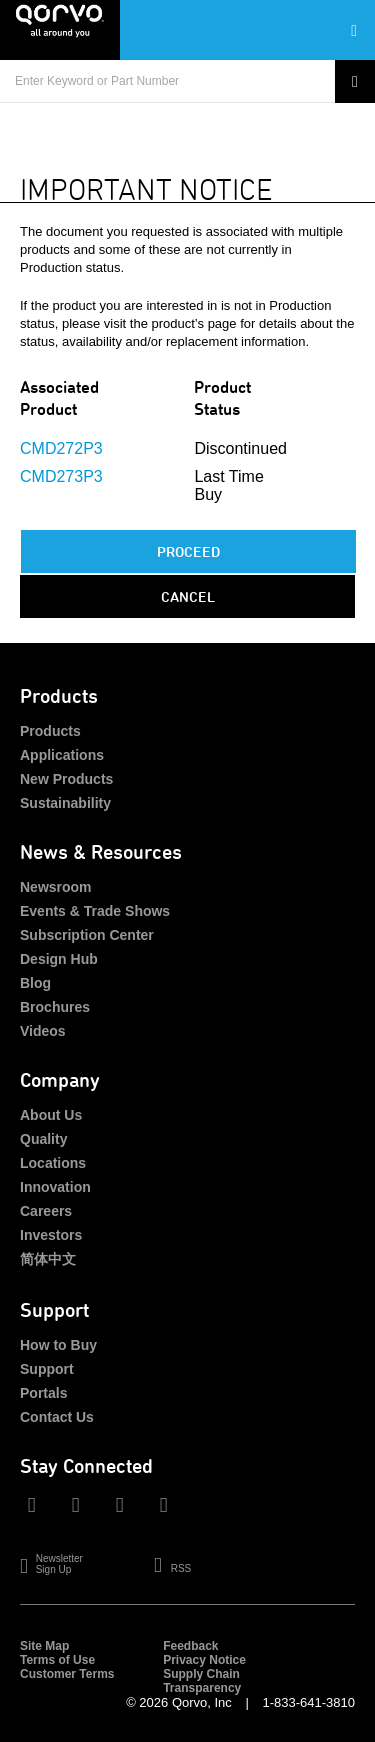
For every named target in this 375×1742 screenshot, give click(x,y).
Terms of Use (57, 1660)
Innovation (55, 1187)
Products (50, 731)
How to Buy (58, 1345)
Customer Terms (67, 1674)
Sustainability (65, 803)
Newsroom (56, 887)
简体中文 (48, 1259)
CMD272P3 (61, 448)
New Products (66, 779)
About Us (51, 1115)
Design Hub (59, 959)
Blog (35, 983)
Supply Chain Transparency (202, 1681)
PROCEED (188, 551)
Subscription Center (87, 935)
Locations (53, 1163)
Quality (43, 1139)
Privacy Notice (204, 1660)
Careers (46, 1211)
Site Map (44, 1646)
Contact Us (57, 1417)
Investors (51, 1235)
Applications (62, 755)
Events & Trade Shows (95, 911)
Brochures (55, 1007)
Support (47, 1369)
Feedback (190, 1646)
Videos (43, 1031)
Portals (43, 1393)
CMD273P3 (61, 476)
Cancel (188, 596)
